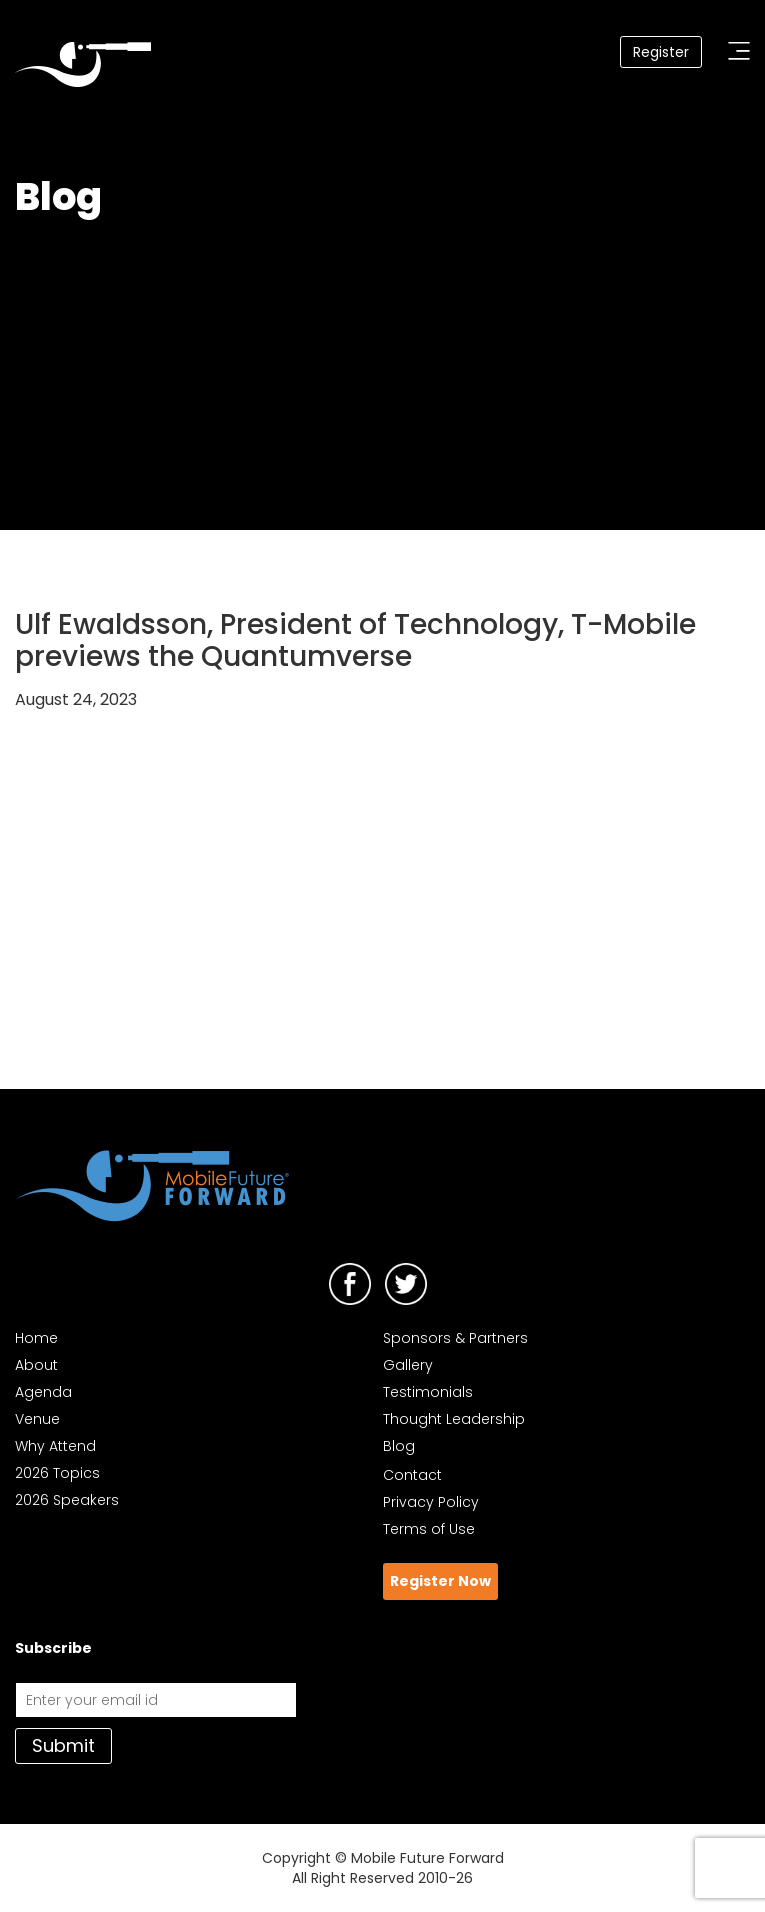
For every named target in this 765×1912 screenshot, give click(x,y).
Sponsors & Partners (455, 1338)
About (36, 1365)
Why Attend (55, 1446)
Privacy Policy (431, 1502)
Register (661, 52)
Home (36, 1338)
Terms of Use (429, 1529)
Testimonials (428, 1392)
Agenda (43, 1392)
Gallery (408, 1365)
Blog (399, 1446)
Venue (37, 1419)
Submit (63, 1745)
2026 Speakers (67, 1500)
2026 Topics (57, 1473)
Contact (412, 1475)
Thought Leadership (454, 1419)
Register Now (440, 1581)
